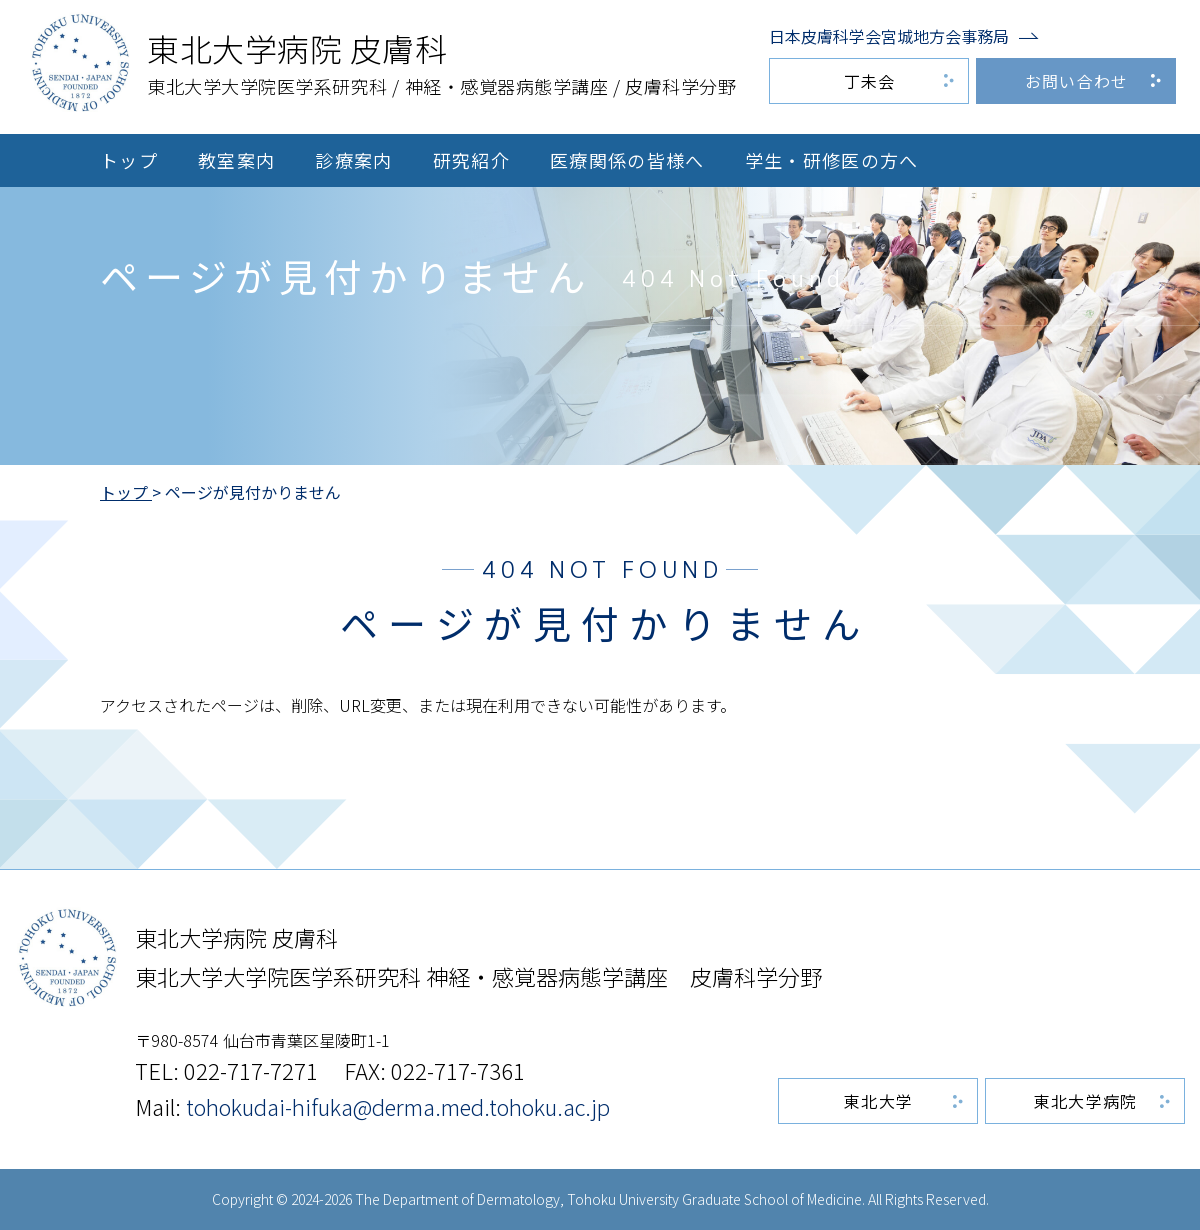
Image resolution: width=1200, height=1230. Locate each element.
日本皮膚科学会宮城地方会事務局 (889, 36)
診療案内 (353, 160)
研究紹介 (471, 160)
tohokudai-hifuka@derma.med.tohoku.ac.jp (398, 1106)
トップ (129, 160)
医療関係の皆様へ (627, 160)
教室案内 (236, 160)
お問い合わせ (1077, 81)
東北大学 (878, 1101)
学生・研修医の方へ (832, 160)
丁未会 (870, 81)
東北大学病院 (1086, 1101)
